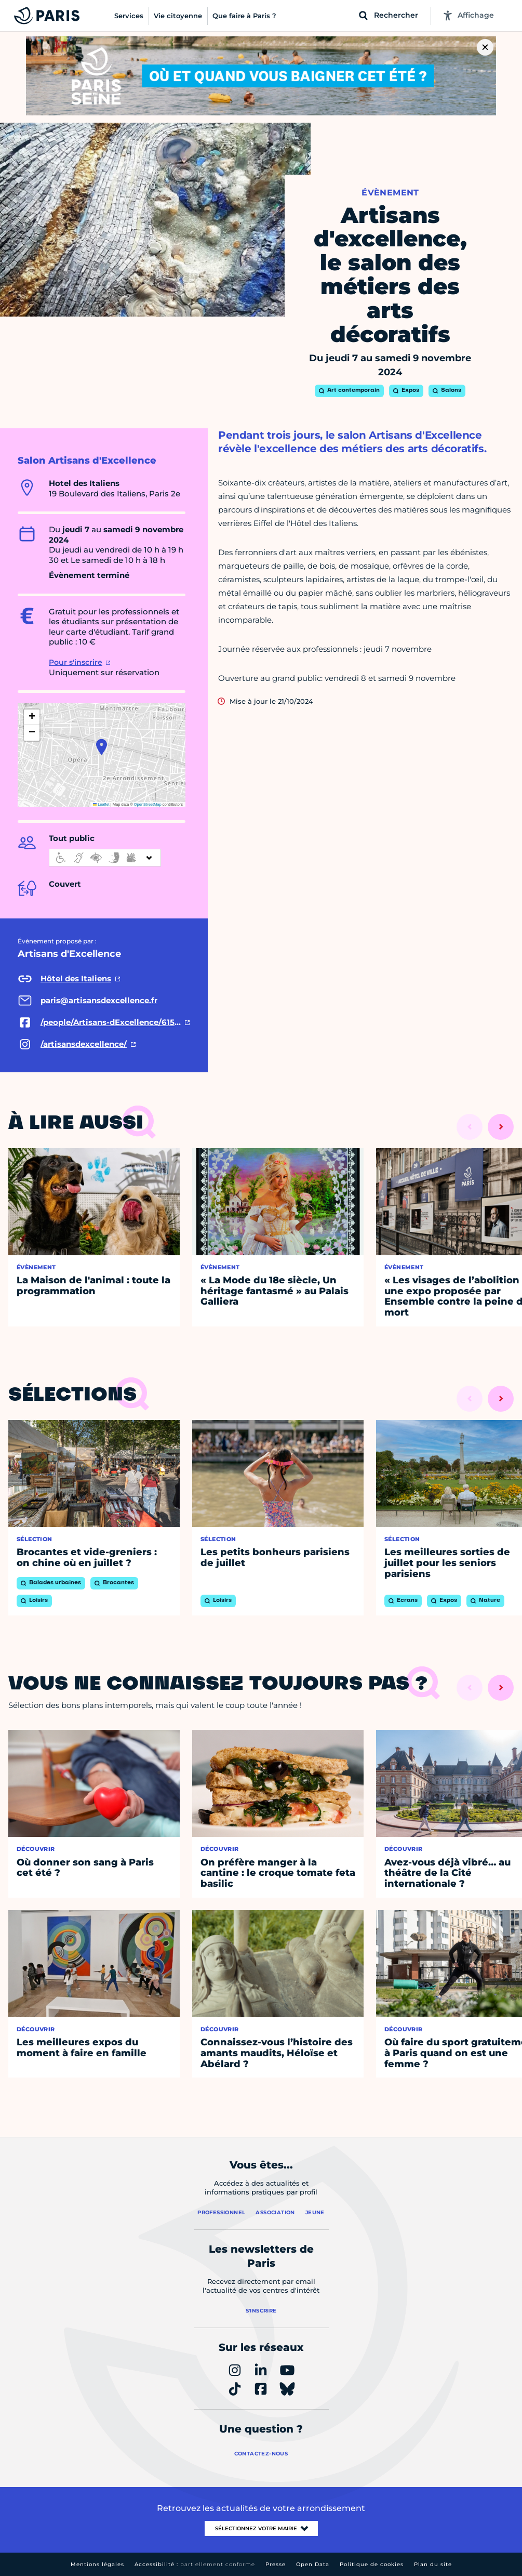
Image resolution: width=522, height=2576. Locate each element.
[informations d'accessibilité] (105, 857)
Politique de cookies (372, 2564)
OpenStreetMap (148, 804)
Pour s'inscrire (75, 662)
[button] (101, 747)
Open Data (312, 2564)
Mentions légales (97, 2564)
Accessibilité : (195, 2564)
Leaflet (101, 804)
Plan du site (433, 2564)
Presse (275, 2564)
